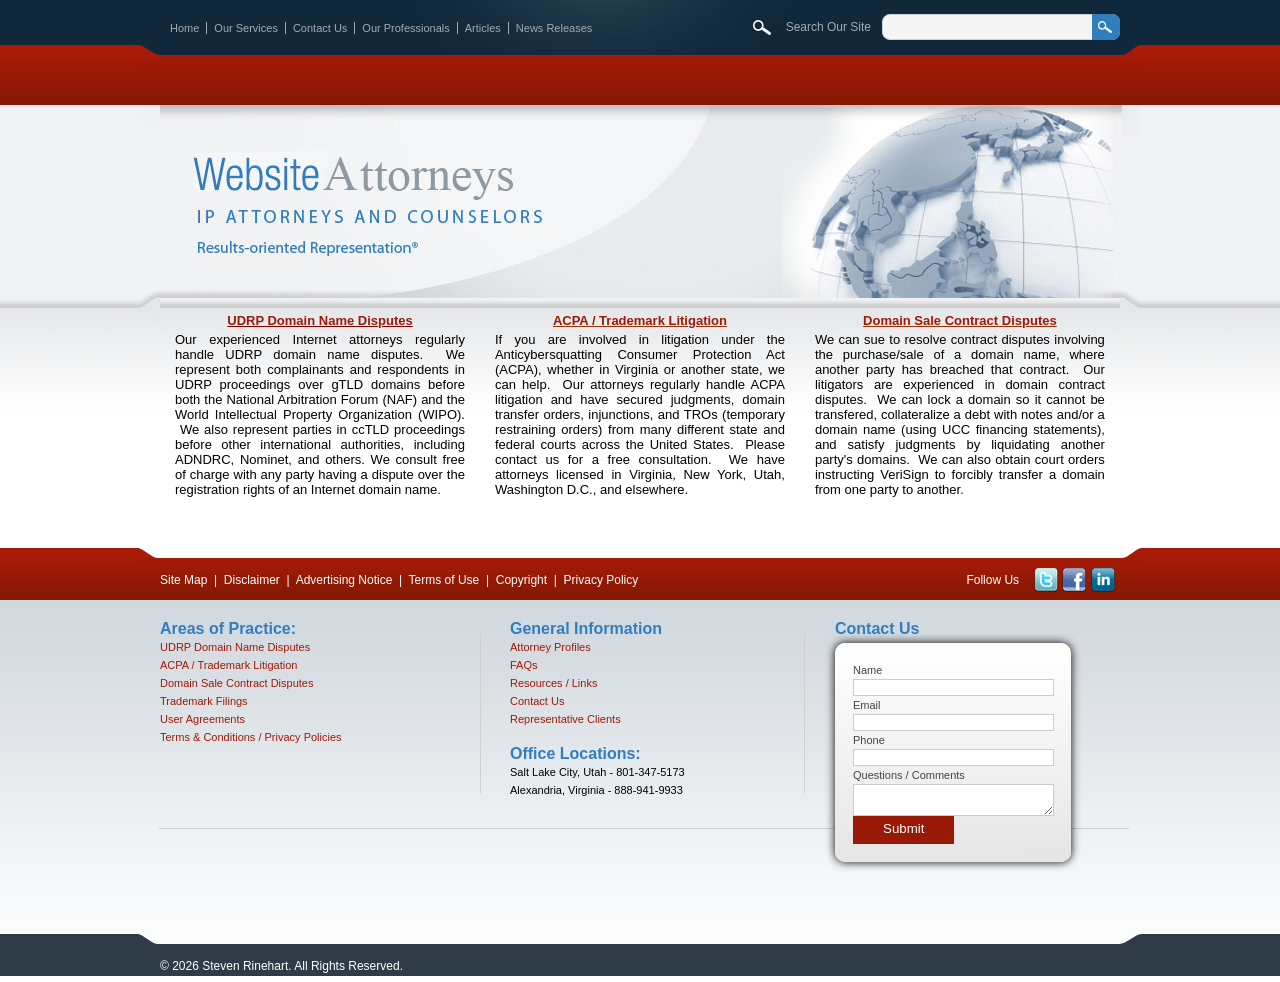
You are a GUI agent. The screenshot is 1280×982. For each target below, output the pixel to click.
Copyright (521, 580)
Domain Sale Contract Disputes (960, 320)
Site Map (183, 580)
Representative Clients (565, 719)
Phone (869, 740)
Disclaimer (252, 580)
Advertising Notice (344, 580)
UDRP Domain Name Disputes (319, 320)
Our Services (246, 28)
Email (867, 705)
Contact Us (320, 28)
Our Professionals (405, 28)
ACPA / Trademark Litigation (640, 320)
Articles (483, 28)
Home (184, 28)
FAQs (524, 665)
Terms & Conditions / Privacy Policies (251, 737)
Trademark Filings (204, 701)
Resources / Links (553, 683)
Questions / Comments (909, 775)
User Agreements (202, 719)
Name (867, 670)
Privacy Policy (601, 580)
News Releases (554, 28)
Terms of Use (444, 580)
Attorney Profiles (550, 647)
